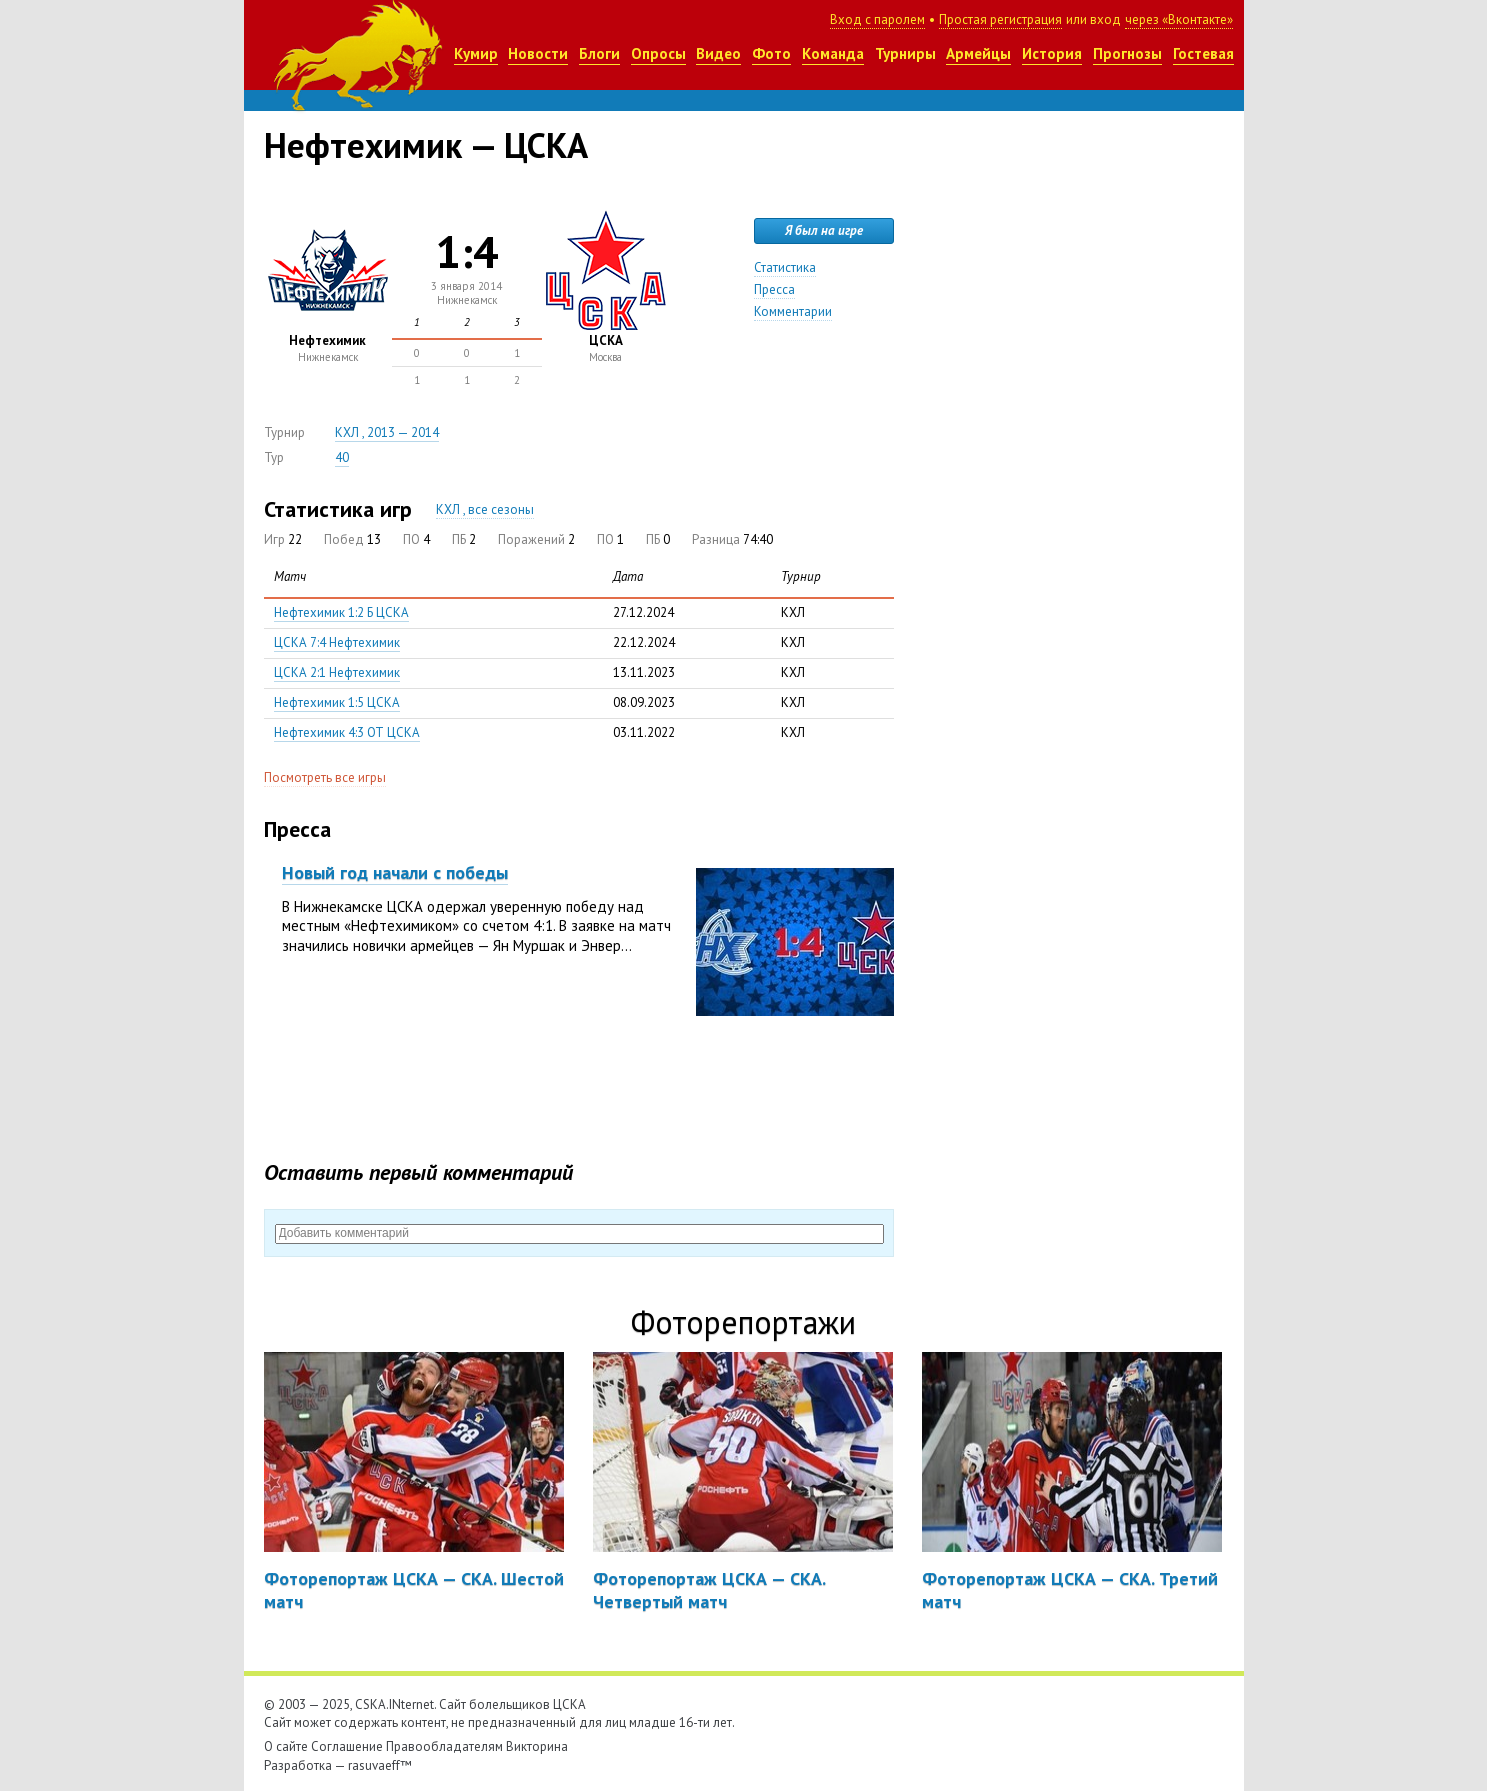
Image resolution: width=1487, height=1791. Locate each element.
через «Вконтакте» (1179, 19)
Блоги (599, 53)
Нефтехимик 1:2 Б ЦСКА (341, 612)
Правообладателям (444, 1746)
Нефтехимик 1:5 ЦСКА (337, 702)
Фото (771, 53)
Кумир (476, 53)
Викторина (537, 1746)
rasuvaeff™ (380, 1765)
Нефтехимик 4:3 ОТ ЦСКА (347, 732)
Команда (833, 53)
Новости (538, 53)
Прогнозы (1127, 53)
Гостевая (1203, 53)
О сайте (286, 1746)
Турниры (905, 53)
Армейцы (978, 53)
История (1052, 53)
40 (342, 457)
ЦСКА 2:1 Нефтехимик (337, 672)
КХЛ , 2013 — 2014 (387, 432)
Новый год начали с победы (395, 872)
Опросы (658, 53)
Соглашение (347, 1746)
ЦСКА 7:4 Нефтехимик (337, 642)
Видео (718, 53)
